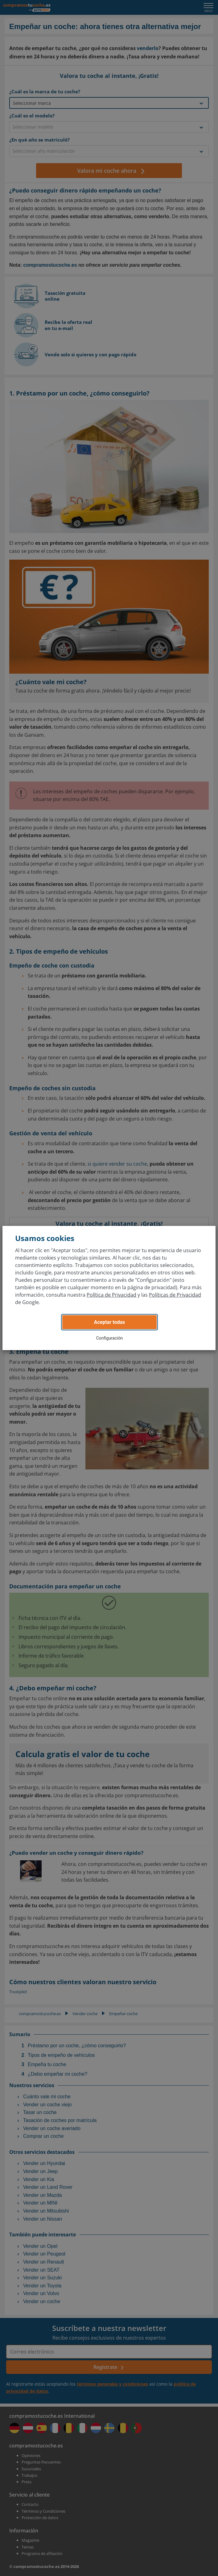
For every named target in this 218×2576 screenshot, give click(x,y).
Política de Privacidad (111, 1294)
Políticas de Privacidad (175, 1294)
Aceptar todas (109, 1322)
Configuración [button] (109, 1338)
